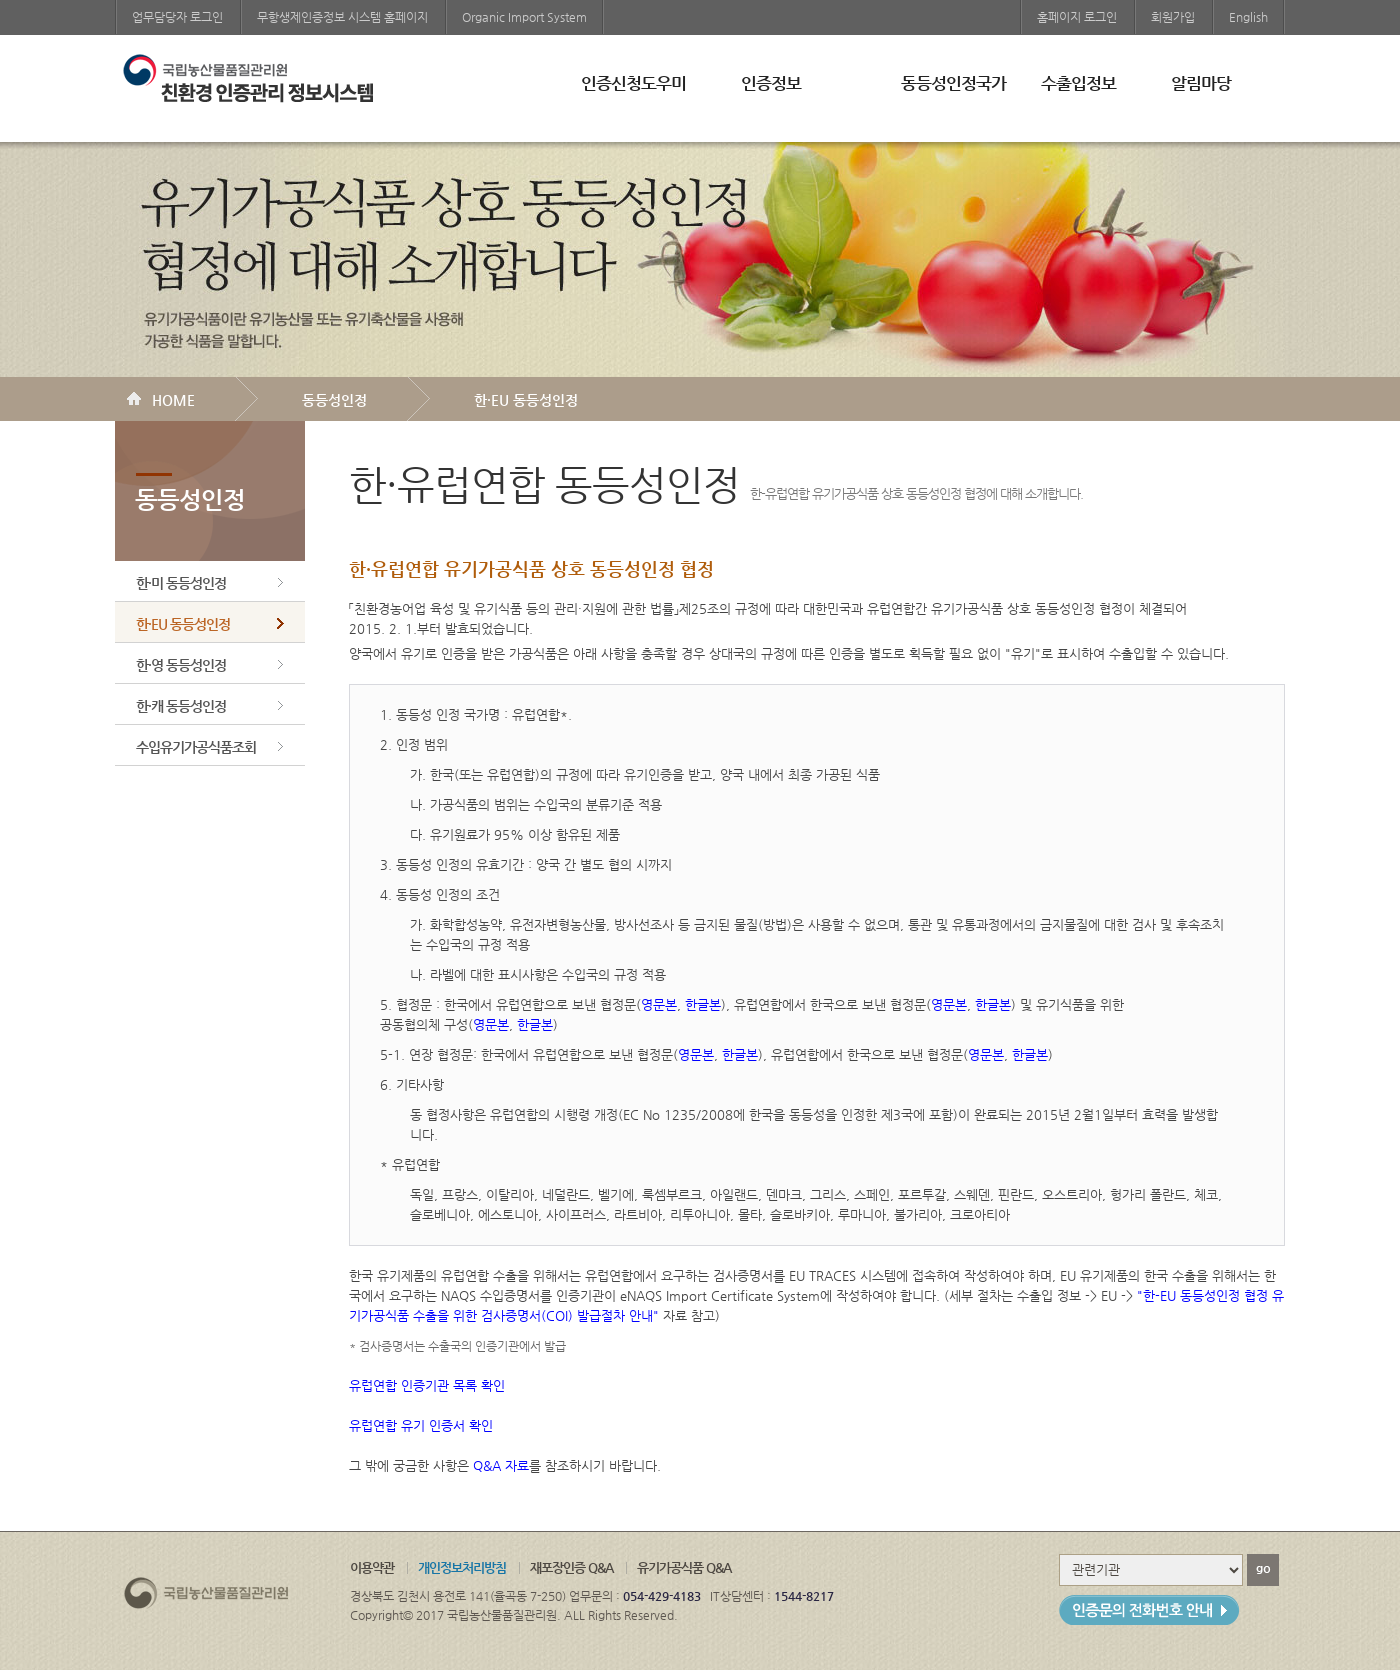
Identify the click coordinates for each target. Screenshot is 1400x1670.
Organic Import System (524, 17)
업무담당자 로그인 (177, 17)
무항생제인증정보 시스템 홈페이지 (342, 17)
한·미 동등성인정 (181, 583)
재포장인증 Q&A (571, 1567)
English (1248, 17)
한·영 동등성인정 (181, 665)
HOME (173, 400)
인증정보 (771, 83)
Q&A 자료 (501, 1465)
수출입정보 (1078, 83)
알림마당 (1201, 83)
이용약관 (372, 1567)
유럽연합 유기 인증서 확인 (421, 1425)
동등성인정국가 (953, 83)
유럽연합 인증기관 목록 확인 (427, 1385)
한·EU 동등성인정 (526, 400)
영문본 (659, 1004)
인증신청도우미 (633, 83)
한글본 (703, 1004)
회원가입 (1173, 17)
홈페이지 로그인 (1077, 17)
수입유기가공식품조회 (196, 747)
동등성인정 (334, 400)
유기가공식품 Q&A (684, 1567)
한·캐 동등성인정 (181, 706)
